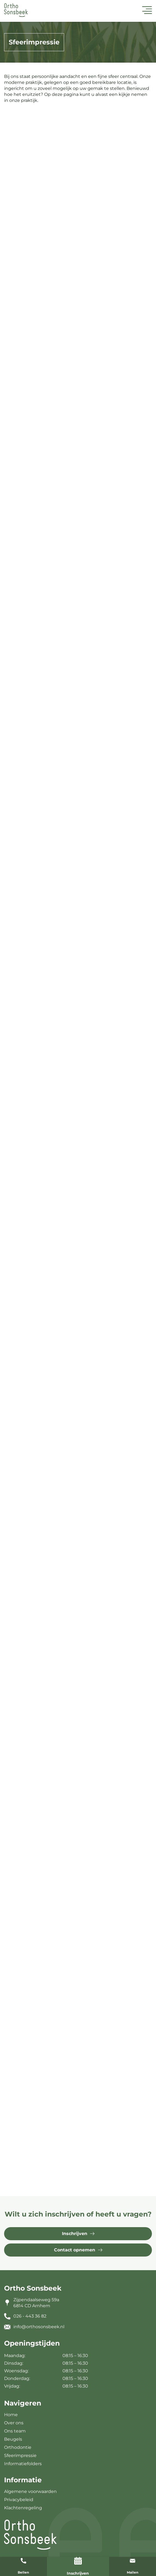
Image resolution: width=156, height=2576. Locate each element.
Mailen (132, 2572)
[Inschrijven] (78, 2561)
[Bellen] (23, 2560)
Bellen (23, 2572)
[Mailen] (132, 2560)
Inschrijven (78, 2573)
